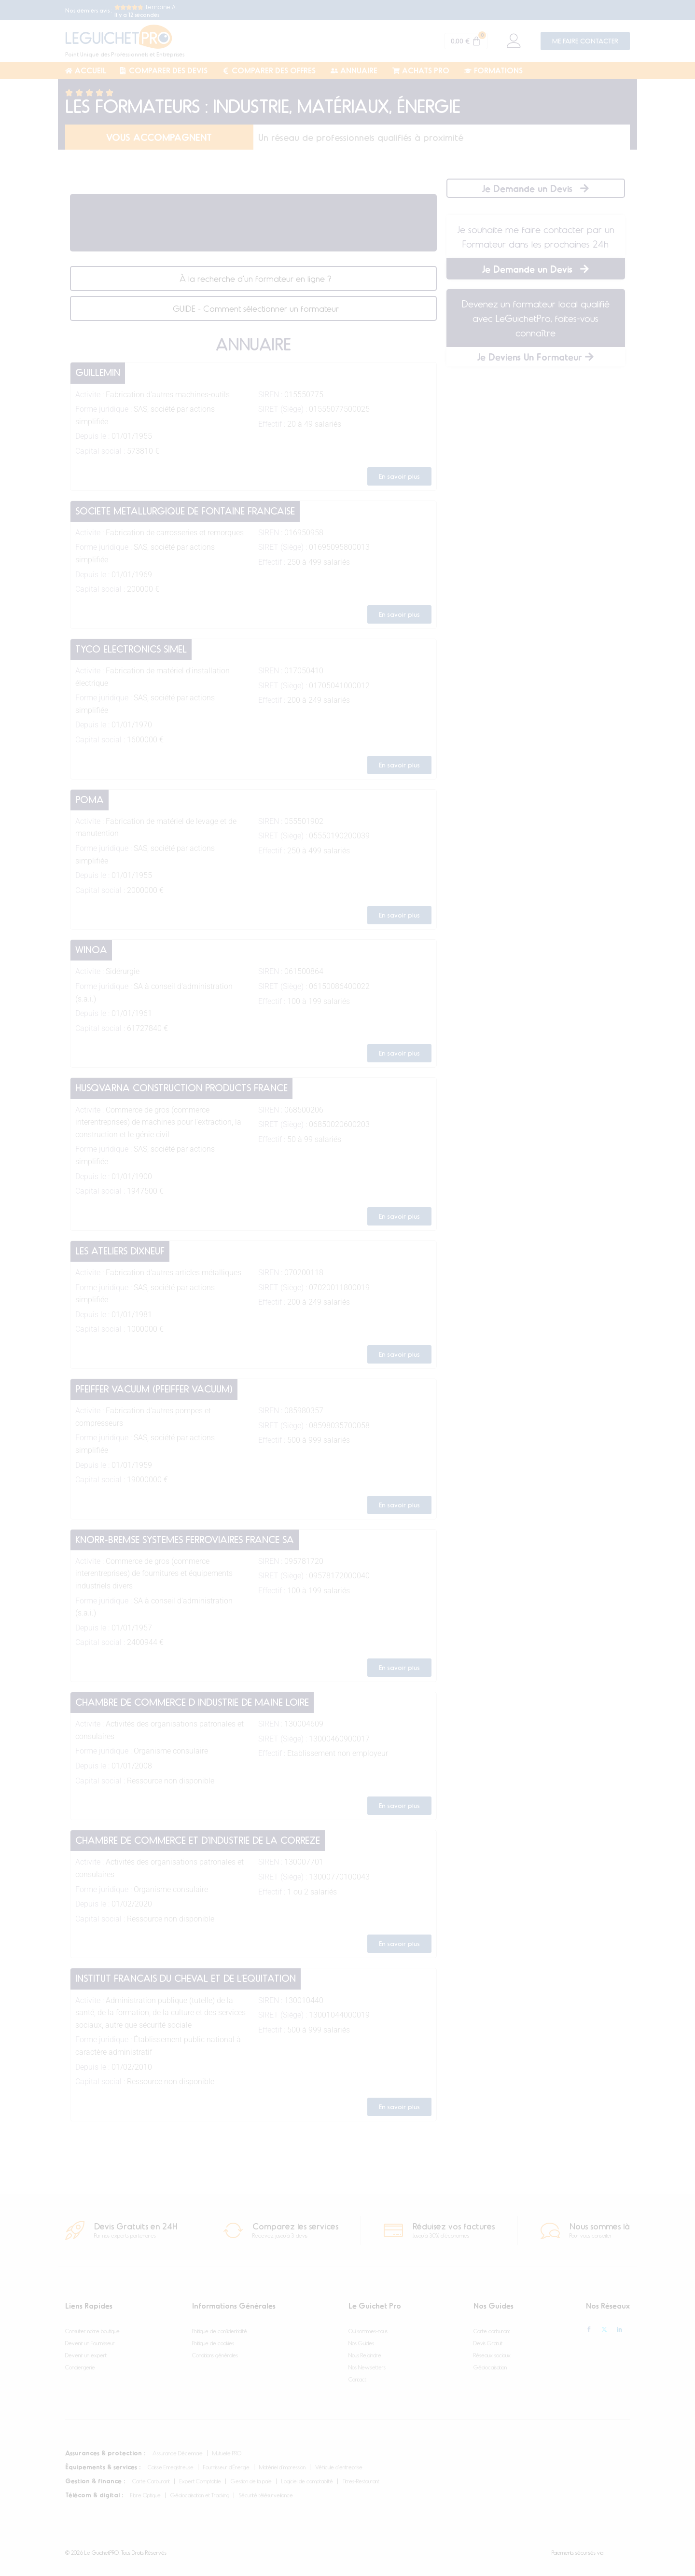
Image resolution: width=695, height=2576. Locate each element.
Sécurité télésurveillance (266, 2495)
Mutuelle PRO (226, 2453)
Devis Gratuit (487, 2342)
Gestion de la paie (251, 2481)
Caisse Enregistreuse (171, 2467)
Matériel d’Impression (282, 2467)
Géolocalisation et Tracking (199, 2495)
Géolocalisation (490, 2367)
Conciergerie (80, 2367)
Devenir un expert (86, 2355)
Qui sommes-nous (368, 2330)
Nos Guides (361, 2342)
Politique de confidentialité (219, 2330)
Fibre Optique (145, 2495)
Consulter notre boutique (92, 2330)
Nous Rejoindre (364, 2355)
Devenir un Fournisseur (90, 2342)
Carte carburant (491, 2330)
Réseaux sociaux (492, 2355)
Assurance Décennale (178, 2453)
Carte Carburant (151, 2481)
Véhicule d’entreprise (338, 2467)
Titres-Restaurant (361, 2481)
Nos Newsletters (367, 2367)
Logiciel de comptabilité (307, 2481)
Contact (357, 2379)
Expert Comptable (200, 2481)
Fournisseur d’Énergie (226, 2467)
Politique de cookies (213, 2342)
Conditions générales (215, 2355)
